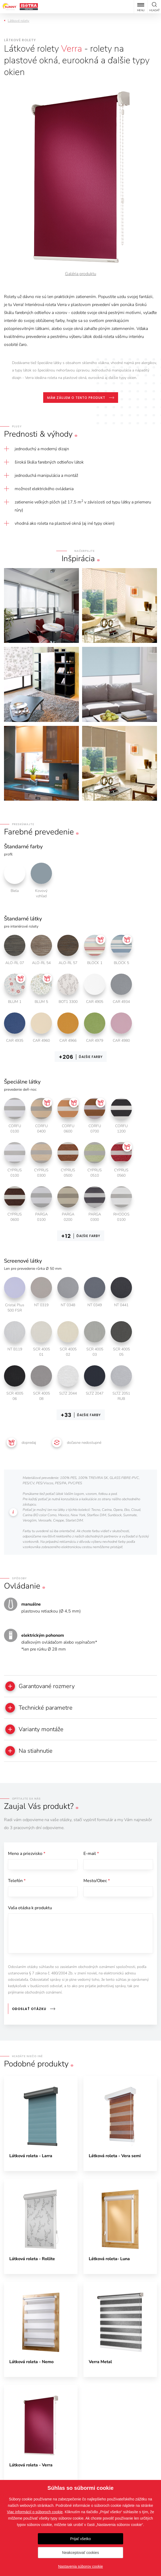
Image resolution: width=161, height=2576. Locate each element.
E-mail (91, 1811)
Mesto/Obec (96, 1838)
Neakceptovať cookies (80, 2552)
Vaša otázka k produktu (30, 1865)
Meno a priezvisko (26, 1811)
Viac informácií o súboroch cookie (35, 2512)
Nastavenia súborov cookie (80, 2566)
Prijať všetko (80, 2539)
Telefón (17, 1838)
